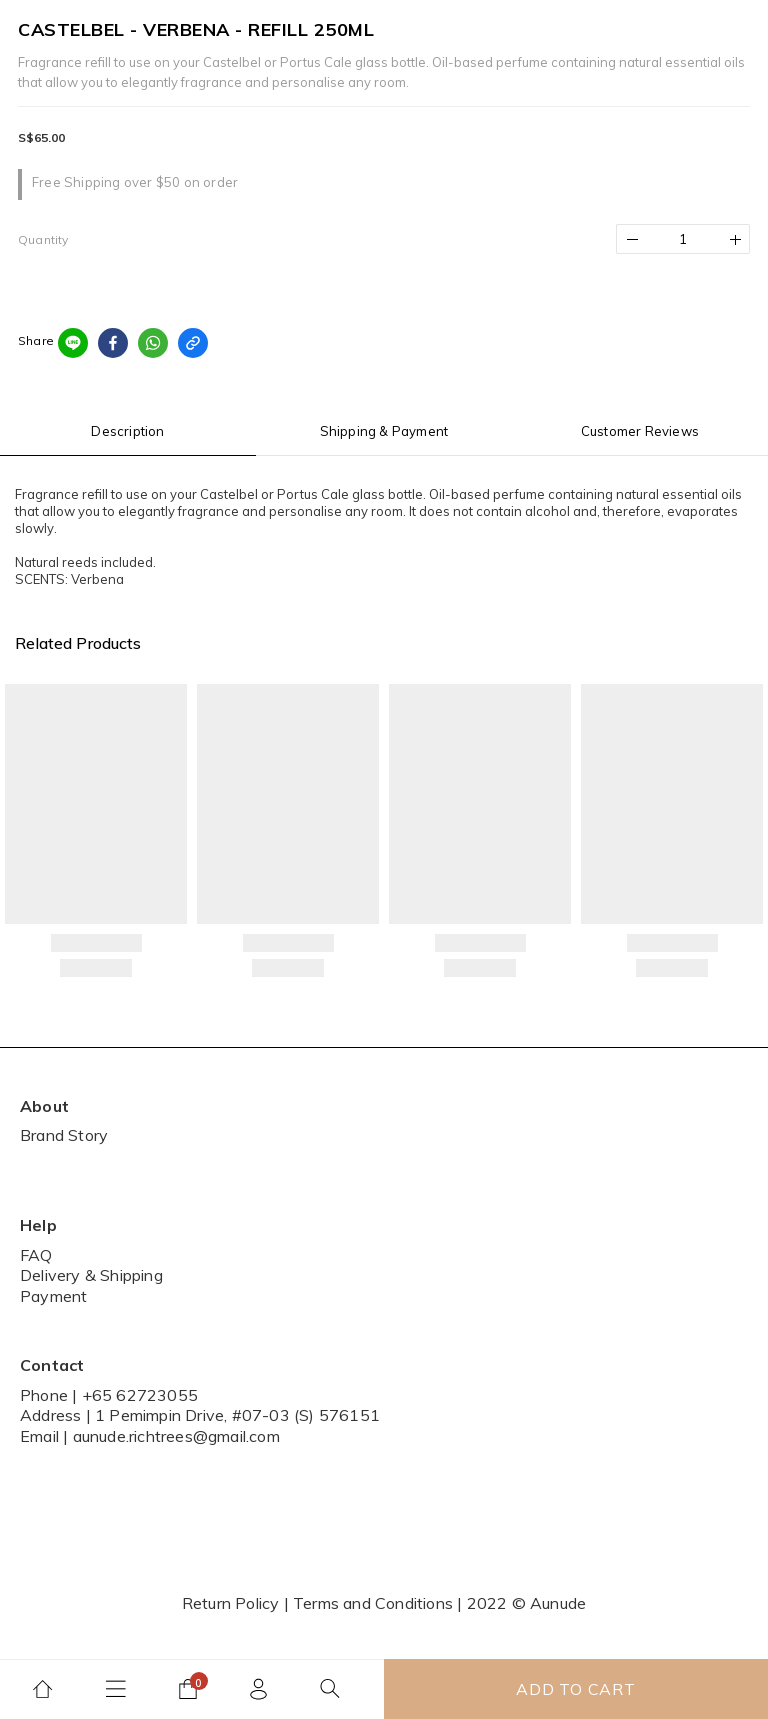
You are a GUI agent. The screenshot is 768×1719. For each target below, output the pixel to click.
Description (127, 431)
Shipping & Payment (384, 431)
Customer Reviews (640, 431)
